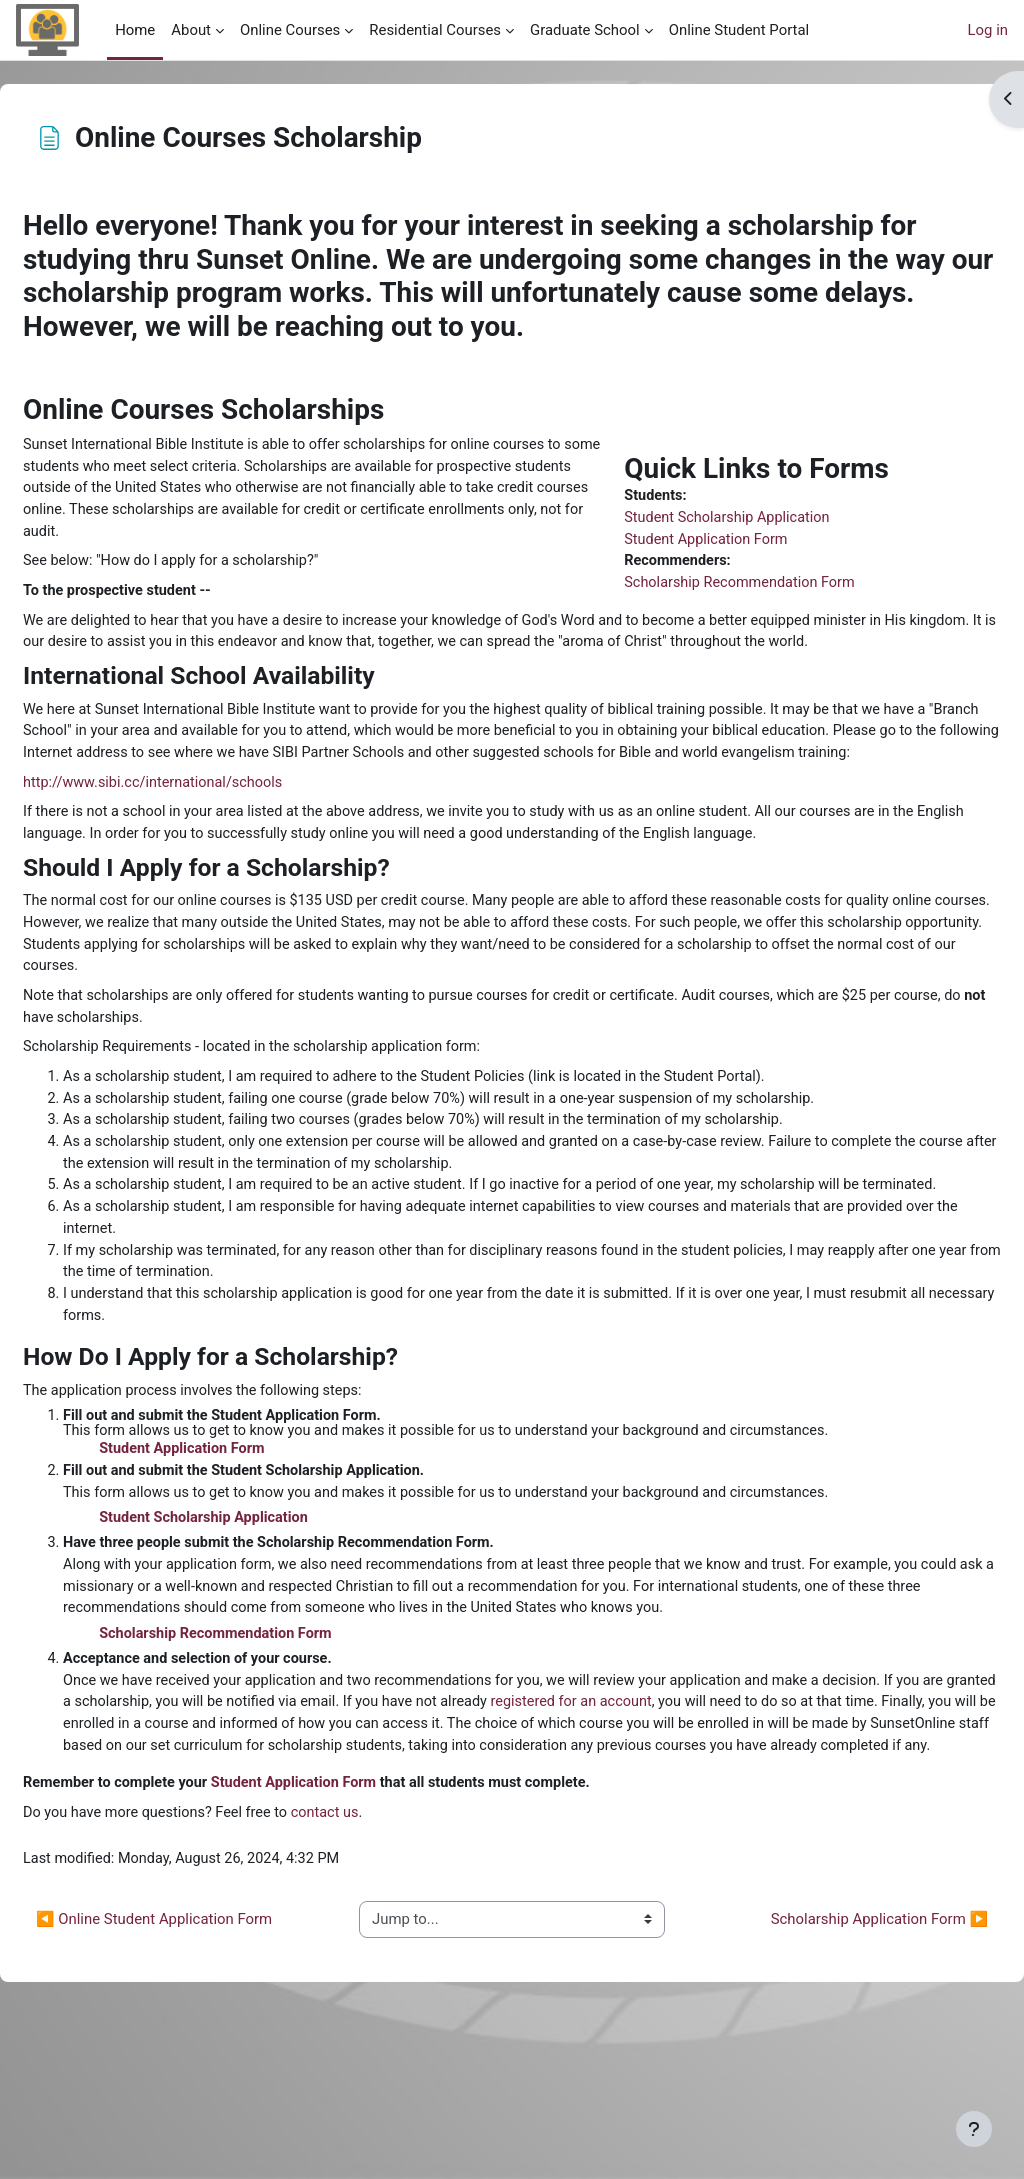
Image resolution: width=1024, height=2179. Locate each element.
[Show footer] (974, 2129)
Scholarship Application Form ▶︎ (831, 2069)
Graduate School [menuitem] (585, 30)
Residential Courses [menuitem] (435, 30)
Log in (988, 30)
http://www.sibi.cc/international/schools (204, 836)
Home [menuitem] (135, 30)
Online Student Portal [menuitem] (739, 30)
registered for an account (818, 1825)
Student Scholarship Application (721, 519)
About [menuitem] (191, 30)
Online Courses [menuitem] (290, 30)
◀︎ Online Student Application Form (202, 2069)
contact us (382, 1961)
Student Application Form (699, 542)
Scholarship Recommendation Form (734, 586)
